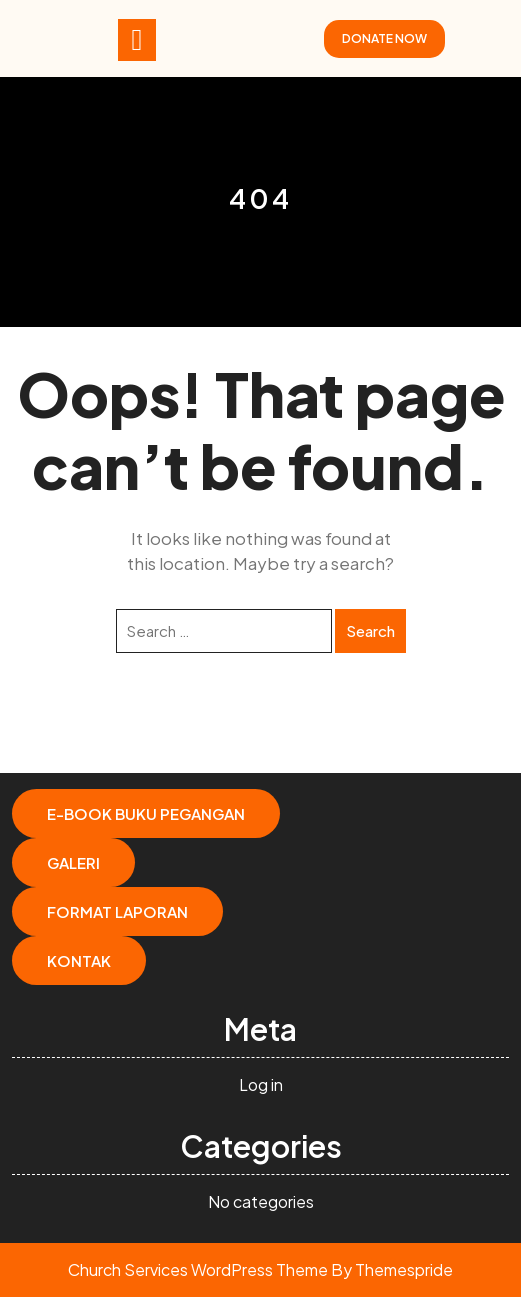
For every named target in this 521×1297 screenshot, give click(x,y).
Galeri (73, 862)
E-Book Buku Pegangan (146, 813)
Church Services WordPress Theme (198, 1269)
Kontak (79, 960)
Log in (261, 1084)
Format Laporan (117, 911)
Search (370, 630)
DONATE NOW (384, 38)
